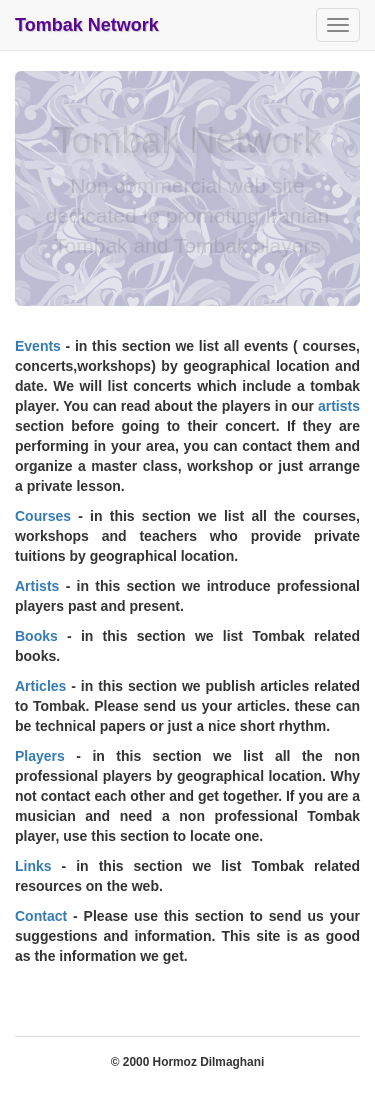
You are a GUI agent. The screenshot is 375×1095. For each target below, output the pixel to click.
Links (33, 866)
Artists (37, 586)
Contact (41, 916)
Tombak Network (87, 25)
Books (36, 636)
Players (40, 756)
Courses (43, 516)
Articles (40, 686)
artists (339, 406)
